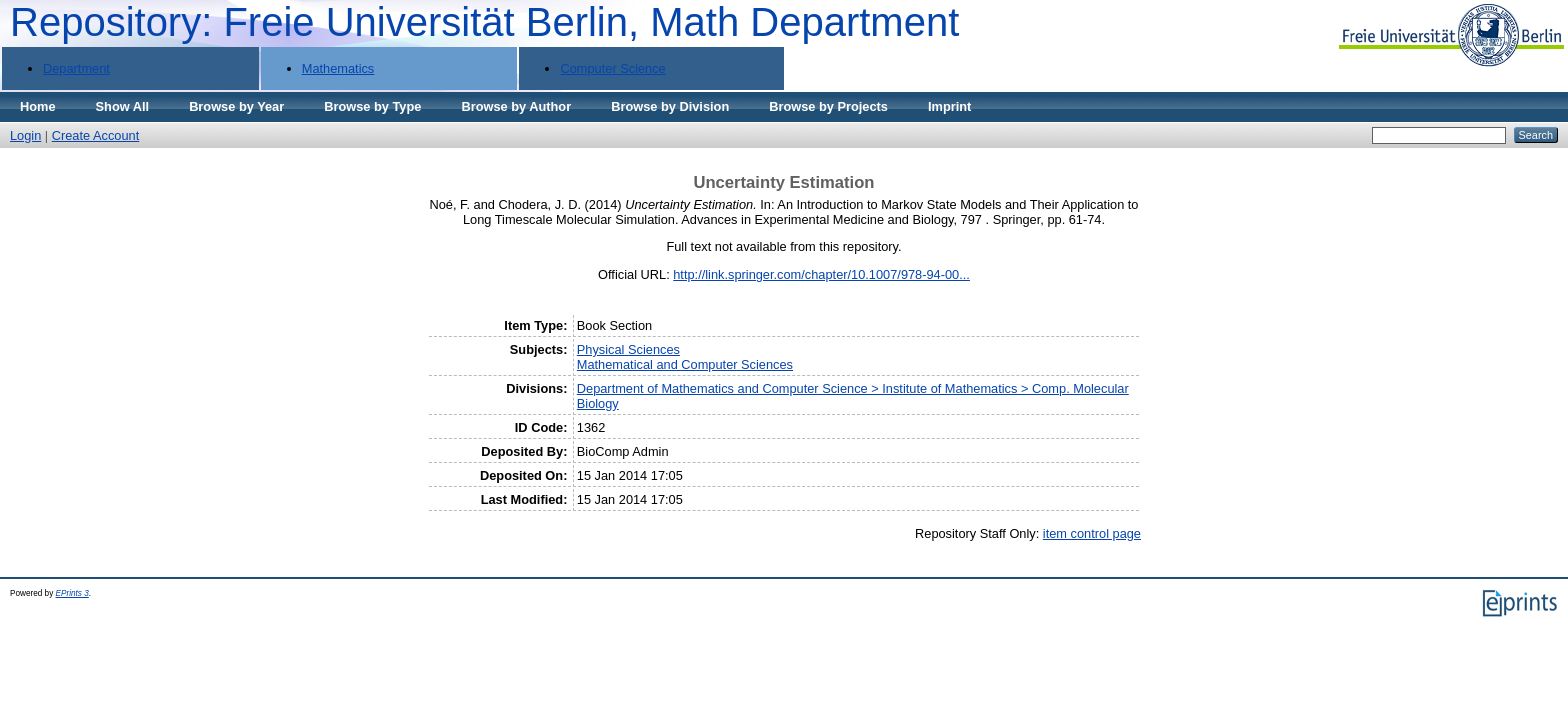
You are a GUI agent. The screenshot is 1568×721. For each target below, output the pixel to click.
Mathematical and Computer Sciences (685, 364)
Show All (123, 106)
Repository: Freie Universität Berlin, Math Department (484, 22)
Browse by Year (236, 106)
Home (38, 106)
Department (76, 68)
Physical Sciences (628, 349)
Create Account (96, 135)
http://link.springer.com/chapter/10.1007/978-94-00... (821, 274)
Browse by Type (372, 106)
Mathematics (338, 68)
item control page (1092, 533)
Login (25, 135)
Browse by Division (670, 106)
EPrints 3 (72, 593)
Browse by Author (516, 106)
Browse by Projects (828, 106)
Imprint (949, 106)
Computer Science (612, 68)
